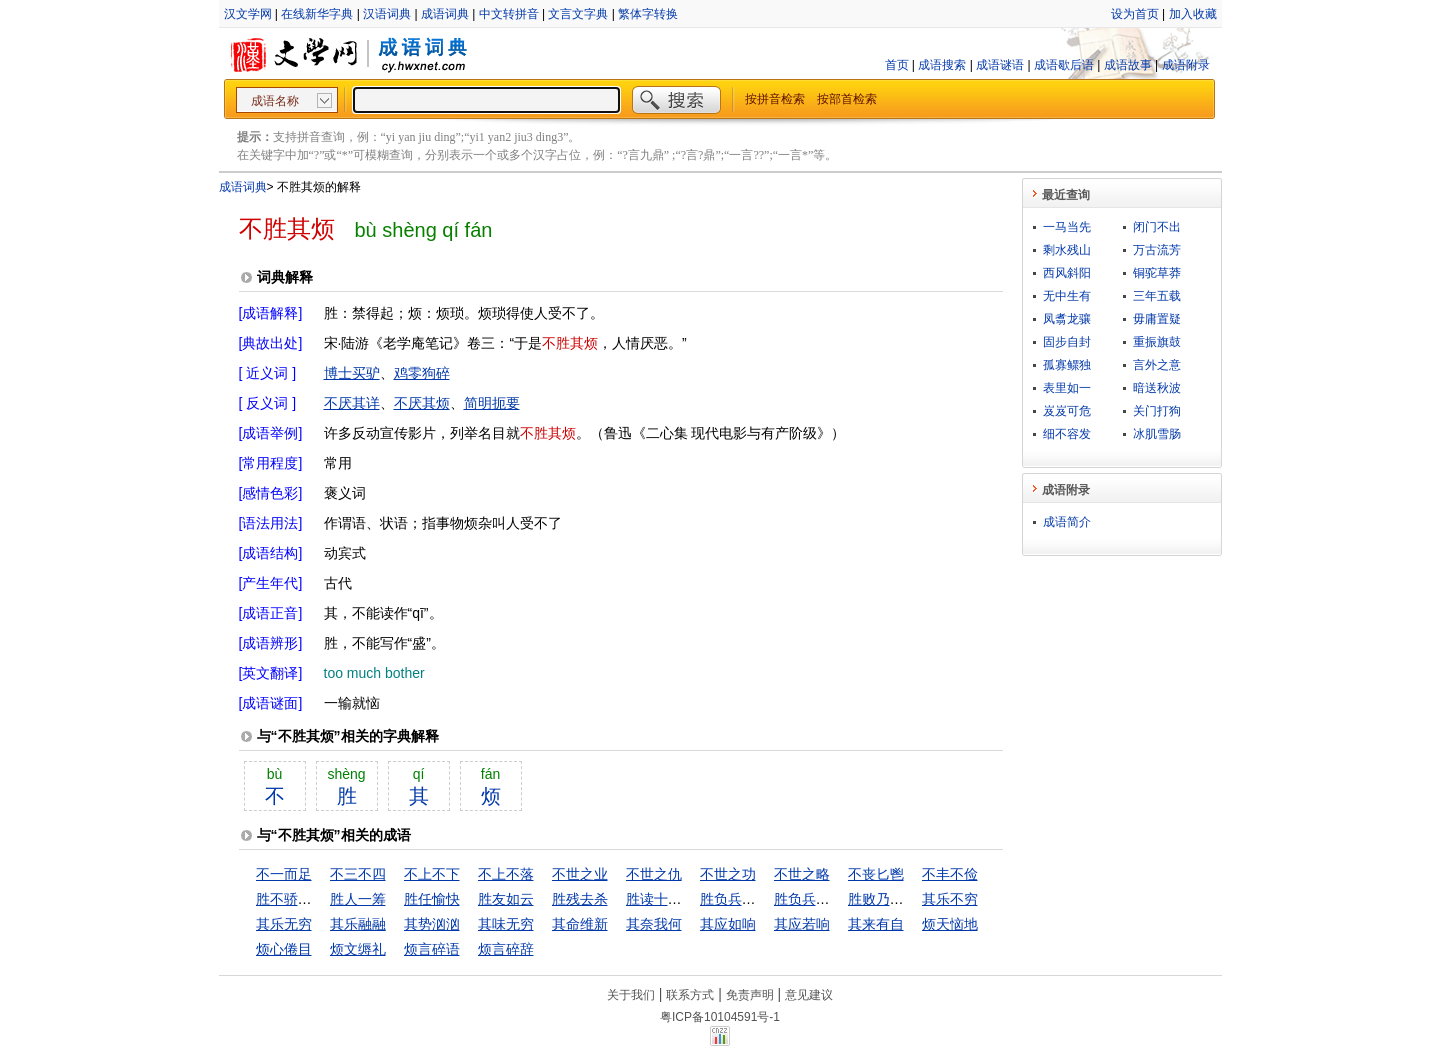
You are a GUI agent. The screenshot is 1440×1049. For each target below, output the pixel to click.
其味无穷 (506, 924)
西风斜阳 (1067, 273)
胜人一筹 (358, 899)
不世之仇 (654, 874)
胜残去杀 (580, 899)
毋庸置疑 (1157, 319)
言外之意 (1157, 365)
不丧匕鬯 (876, 874)
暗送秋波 (1157, 388)
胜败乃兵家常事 (897, 899)
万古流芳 (1157, 250)
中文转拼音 (509, 14)
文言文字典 (578, 14)
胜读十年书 (661, 899)
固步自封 (1067, 342)
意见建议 (809, 995)
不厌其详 (352, 403)
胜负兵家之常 (742, 899)
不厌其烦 (422, 403)
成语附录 (1186, 65)
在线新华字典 (317, 14)
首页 (897, 65)
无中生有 (1067, 296)
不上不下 (432, 874)
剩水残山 (1067, 250)
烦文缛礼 (358, 949)
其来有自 (876, 924)
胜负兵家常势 (816, 899)
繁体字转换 (648, 14)
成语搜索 (942, 65)
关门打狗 (1157, 411)
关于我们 (631, 995)
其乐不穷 (950, 899)
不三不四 (358, 874)
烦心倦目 (284, 949)
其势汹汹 (432, 924)
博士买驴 (352, 373)
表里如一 (1067, 388)
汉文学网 (248, 14)
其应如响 (728, 924)
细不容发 (1067, 434)
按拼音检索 (775, 99)
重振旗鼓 (1157, 342)
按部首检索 (847, 99)
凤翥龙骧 (1067, 319)
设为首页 (1135, 14)
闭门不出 (1157, 227)
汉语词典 (387, 14)
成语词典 (445, 14)
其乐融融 (358, 924)
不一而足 (284, 874)
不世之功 (728, 874)
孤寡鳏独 (1067, 365)
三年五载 (1157, 296)
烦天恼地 (950, 924)
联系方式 (690, 995)
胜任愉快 (432, 899)
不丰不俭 (950, 874)
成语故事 (1128, 65)
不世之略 (802, 874)
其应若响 (802, 924)
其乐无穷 (284, 924)
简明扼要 (492, 403)
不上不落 (506, 874)
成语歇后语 (1064, 65)
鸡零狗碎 (422, 373)
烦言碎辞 (506, 949)
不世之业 (580, 874)
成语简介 (1067, 522)
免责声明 (750, 995)
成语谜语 (1000, 65)
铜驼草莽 (1157, 273)
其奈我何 (654, 924)
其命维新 (580, 924)
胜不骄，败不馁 (305, 899)
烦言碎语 (432, 949)
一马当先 (1067, 227)
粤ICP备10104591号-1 (720, 1017)
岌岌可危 (1067, 411)
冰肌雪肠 (1157, 434)
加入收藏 (1193, 14)
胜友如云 (506, 899)
